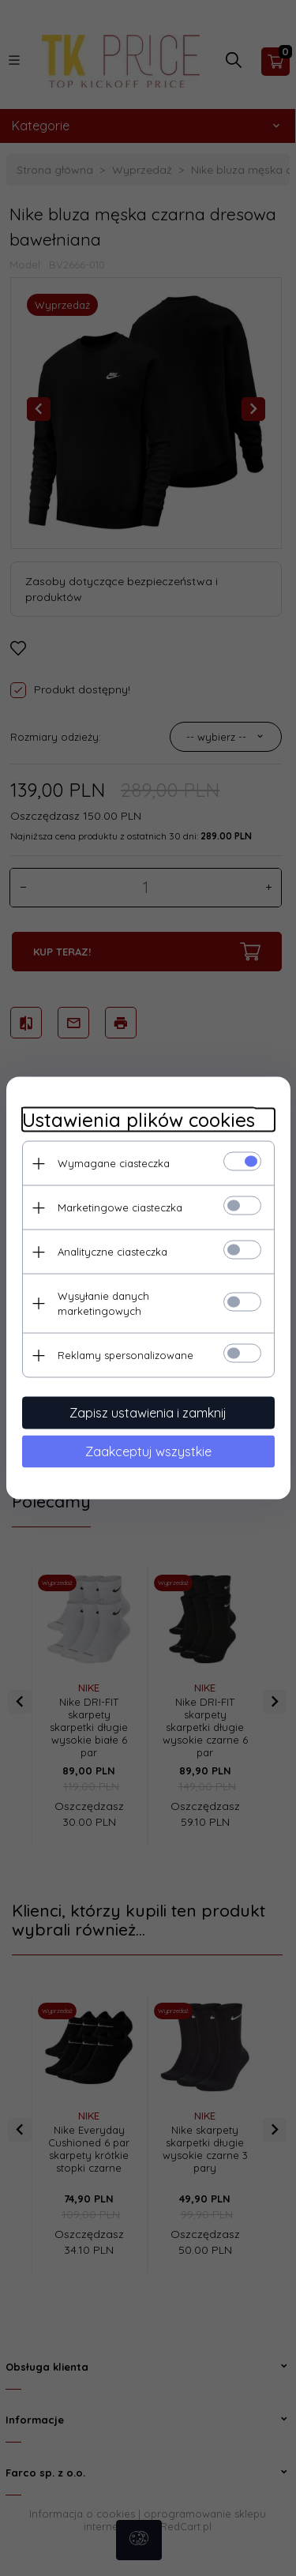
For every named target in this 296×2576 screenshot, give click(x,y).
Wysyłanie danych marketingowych (103, 1303)
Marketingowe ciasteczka (120, 1207)
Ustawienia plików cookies (138, 1120)
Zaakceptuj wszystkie (148, 1451)
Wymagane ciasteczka (114, 1163)
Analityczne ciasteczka (112, 1251)
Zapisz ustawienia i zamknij (148, 1413)
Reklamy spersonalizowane (125, 1355)
